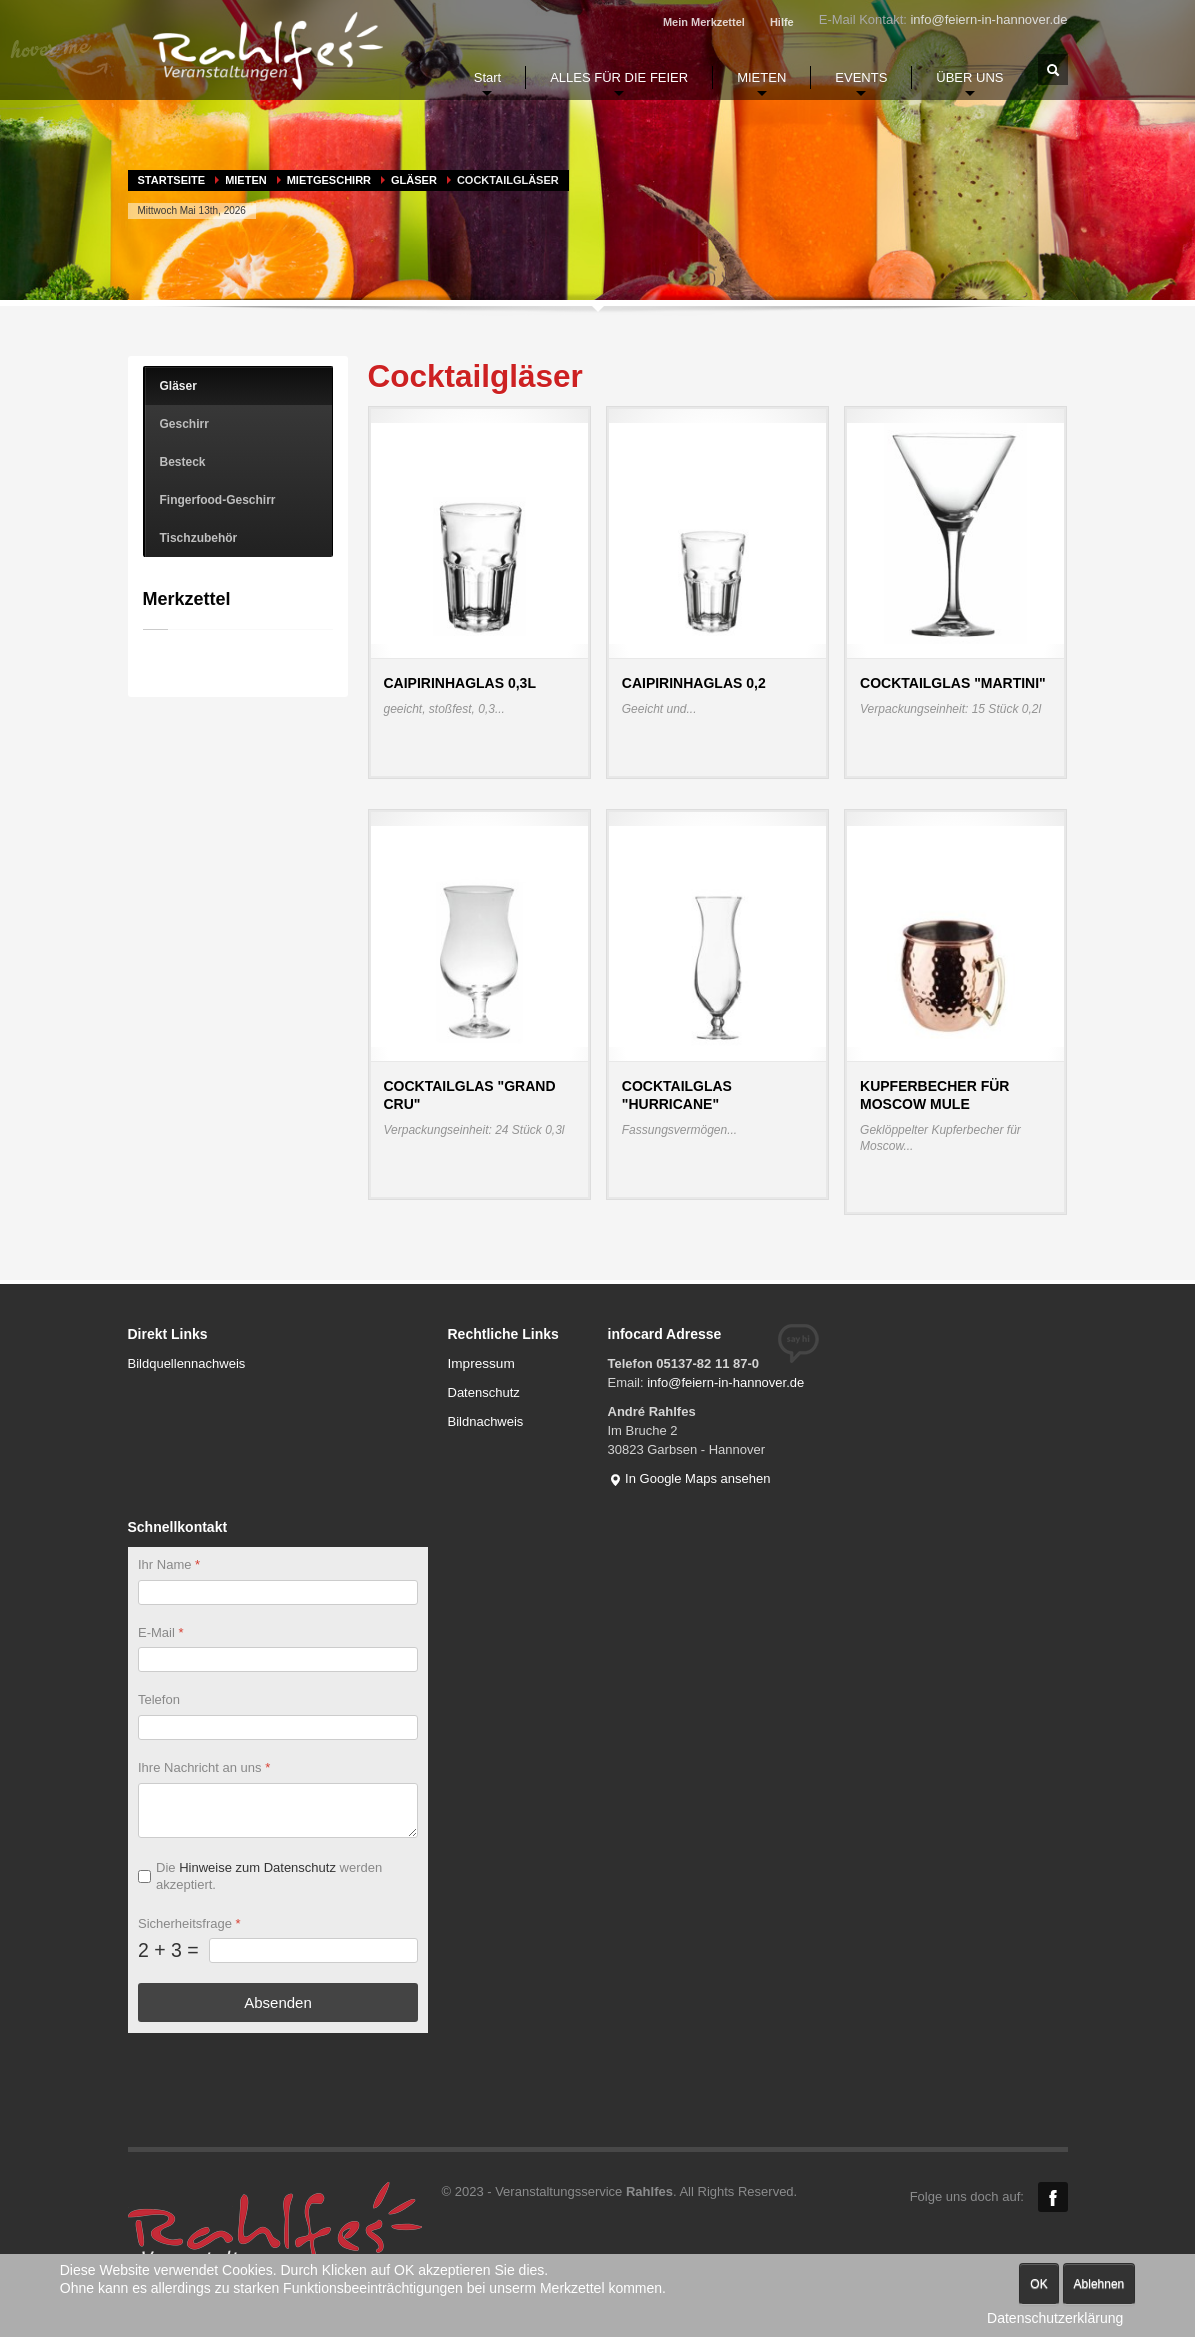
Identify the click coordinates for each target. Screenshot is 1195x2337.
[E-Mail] (278, 1660)
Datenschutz (484, 1392)
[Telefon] (278, 1728)
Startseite (172, 180)
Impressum (481, 1363)
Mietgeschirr (329, 180)
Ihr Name (169, 1564)
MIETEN (246, 180)
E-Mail (161, 1632)
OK (1038, 2284)
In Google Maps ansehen (689, 1478)
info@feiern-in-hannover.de (988, 19)
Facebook (1053, 2197)
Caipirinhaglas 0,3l (460, 683)
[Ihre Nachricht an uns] (278, 1810)
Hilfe (782, 22)
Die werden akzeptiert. (269, 1876)
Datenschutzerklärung (1055, 2318)
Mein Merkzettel (704, 22)
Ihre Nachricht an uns (204, 1768)
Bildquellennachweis (187, 1363)
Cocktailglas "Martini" (953, 683)
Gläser (414, 180)
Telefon (159, 1700)
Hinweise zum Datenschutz (257, 1867)
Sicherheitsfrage (189, 1923)
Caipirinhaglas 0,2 (694, 683)
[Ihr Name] (278, 1592)
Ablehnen (1099, 2284)
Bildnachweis (486, 1421)
